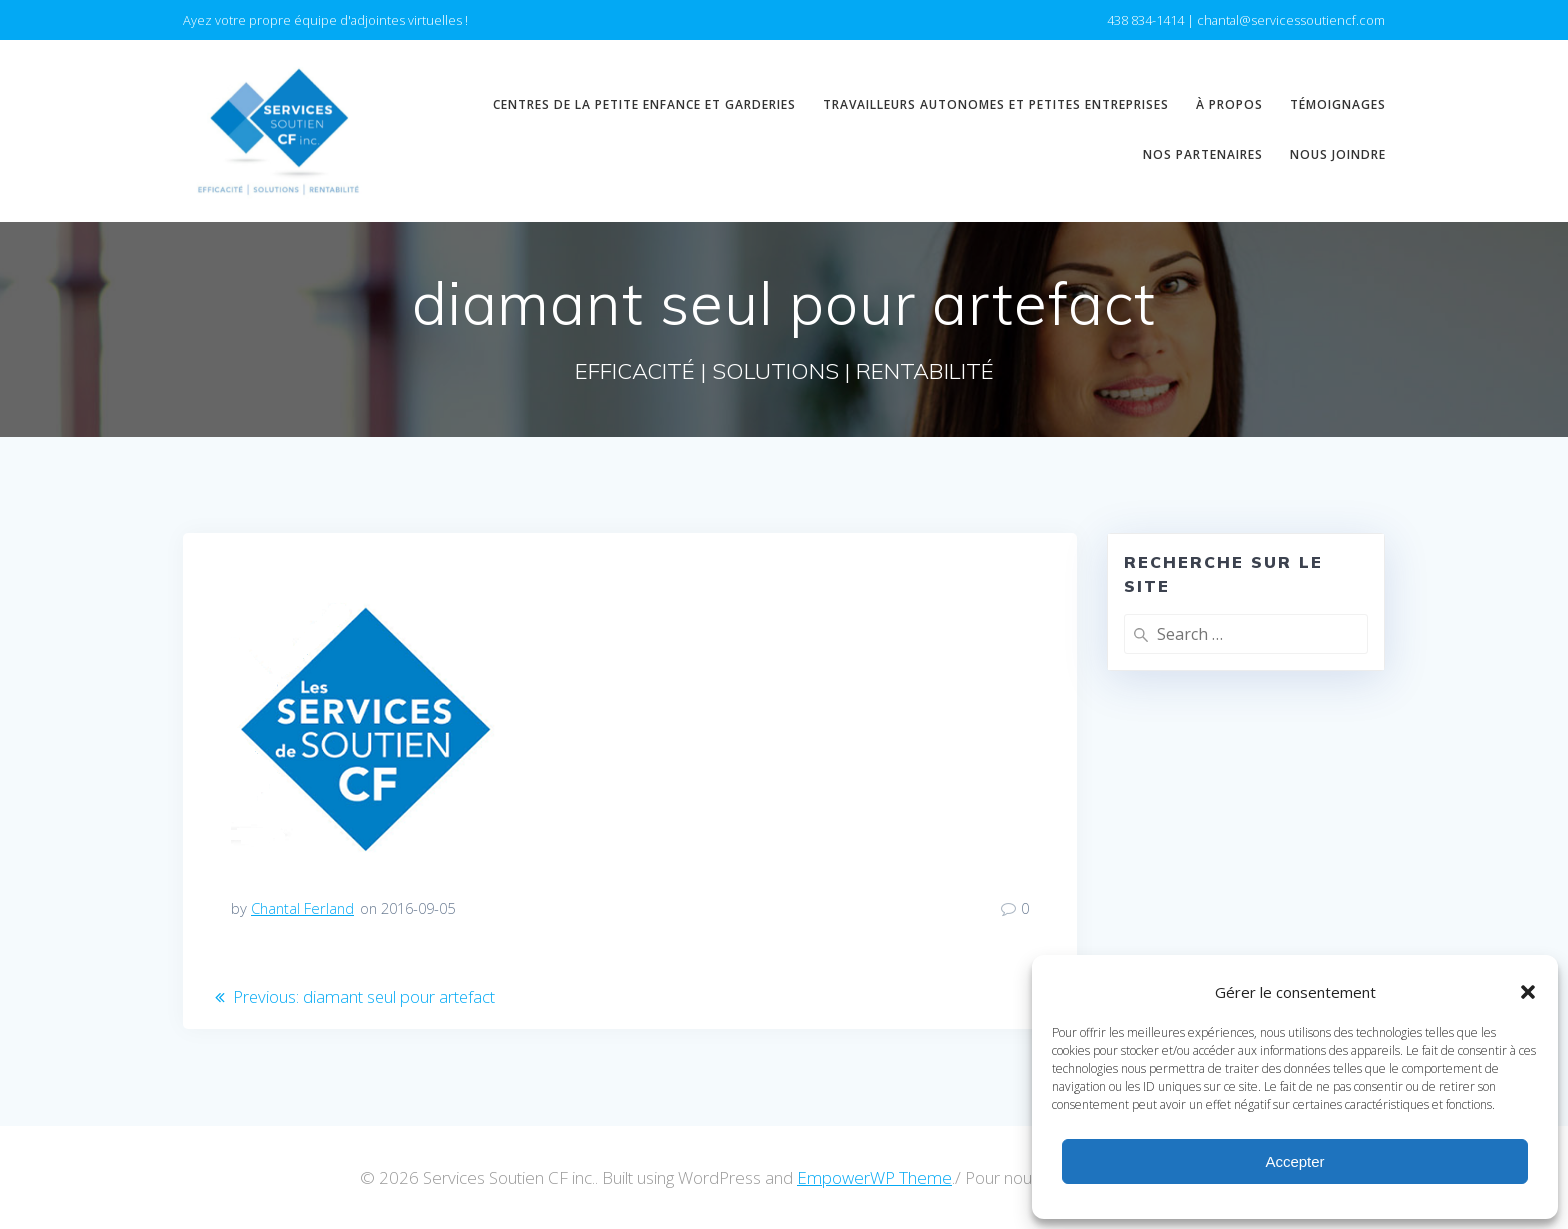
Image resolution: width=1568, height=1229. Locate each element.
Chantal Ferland (302, 908)
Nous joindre (1338, 154)
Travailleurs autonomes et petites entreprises (996, 104)
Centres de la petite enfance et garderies (644, 104)
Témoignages (1338, 104)
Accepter (1294, 1161)
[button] (1528, 992)
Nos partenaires (1203, 154)
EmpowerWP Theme (874, 1177)
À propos (1229, 104)
